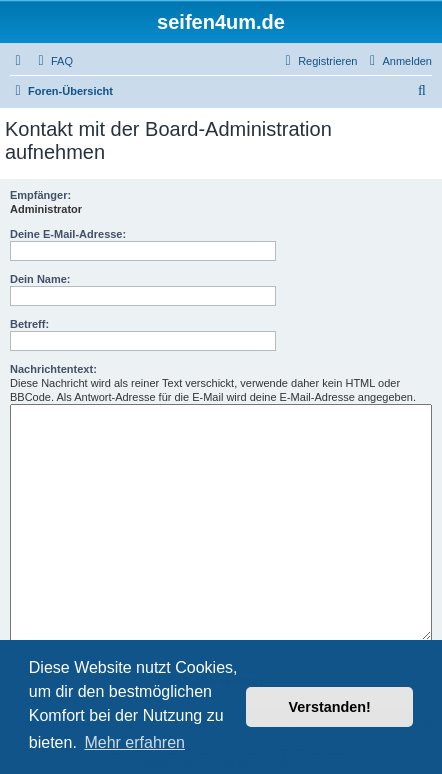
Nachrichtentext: (53, 369)
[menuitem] (53, 61)
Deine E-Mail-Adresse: (68, 234)
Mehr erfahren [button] (134, 742)
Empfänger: (40, 195)
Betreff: (29, 324)
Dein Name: (40, 279)
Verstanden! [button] (330, 707)
